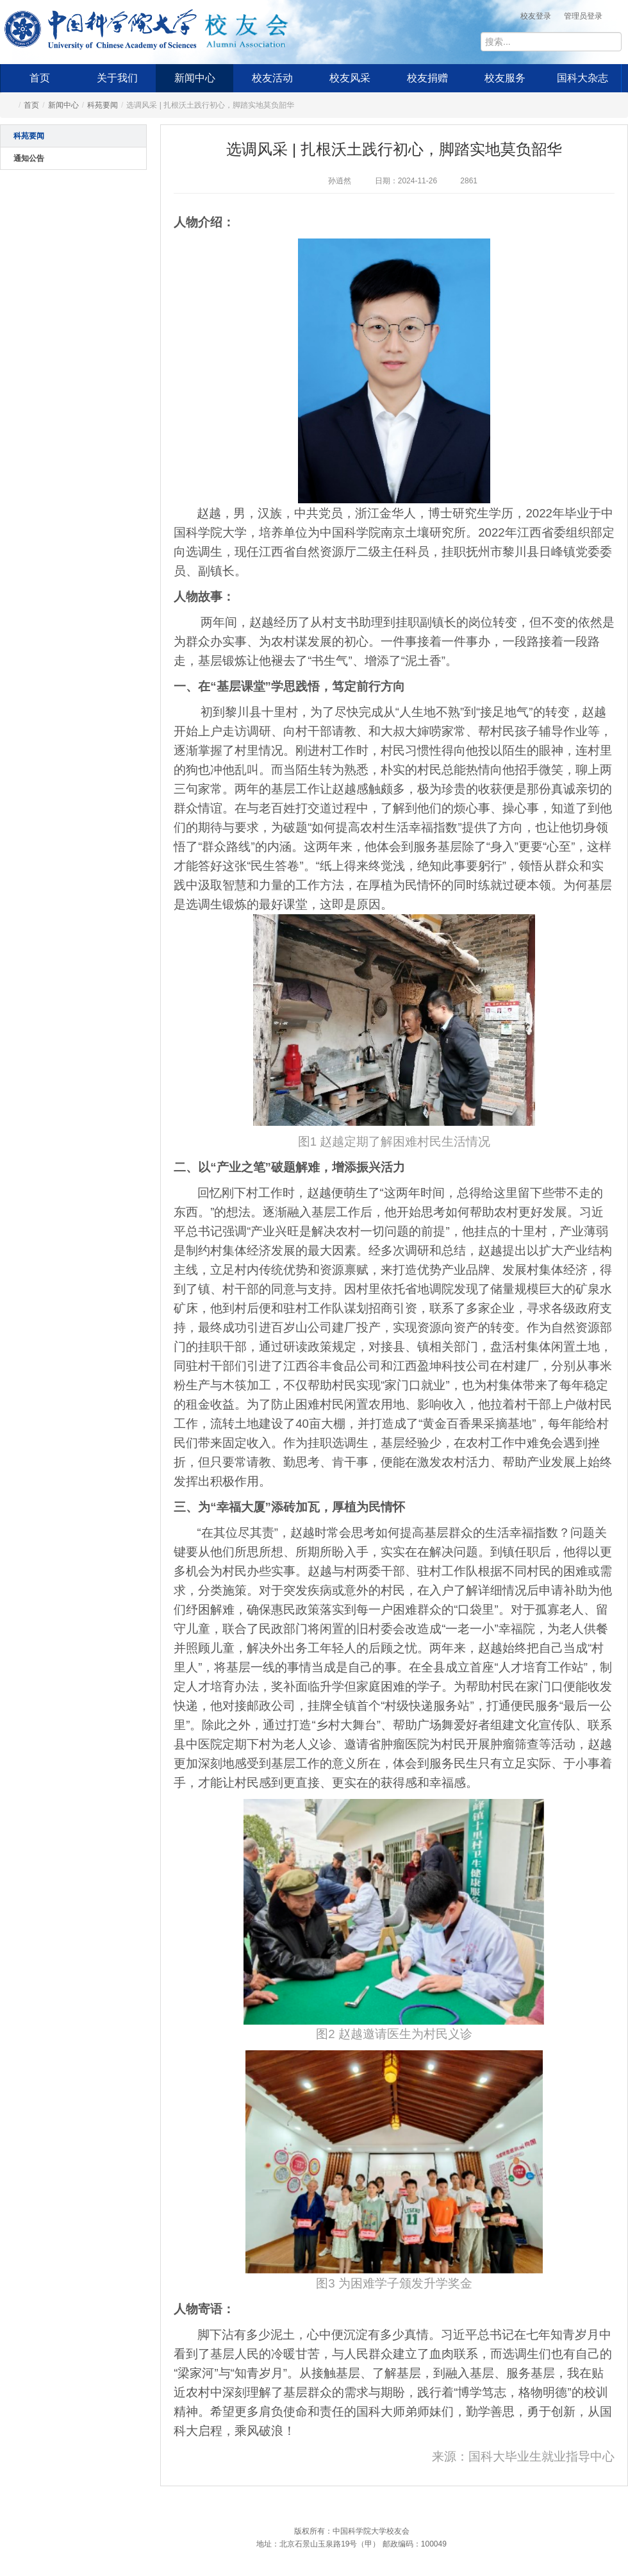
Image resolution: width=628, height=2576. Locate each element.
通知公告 (28, 158)
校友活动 (272, 77)
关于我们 (117, 77)
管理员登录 (583, 16)
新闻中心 (194, 77)
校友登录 (535, 16)
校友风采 (349, 77)
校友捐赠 (427, 77)
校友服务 (504, 77)
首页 (39, 77)
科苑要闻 (102, 105)
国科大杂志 (582, 77)
